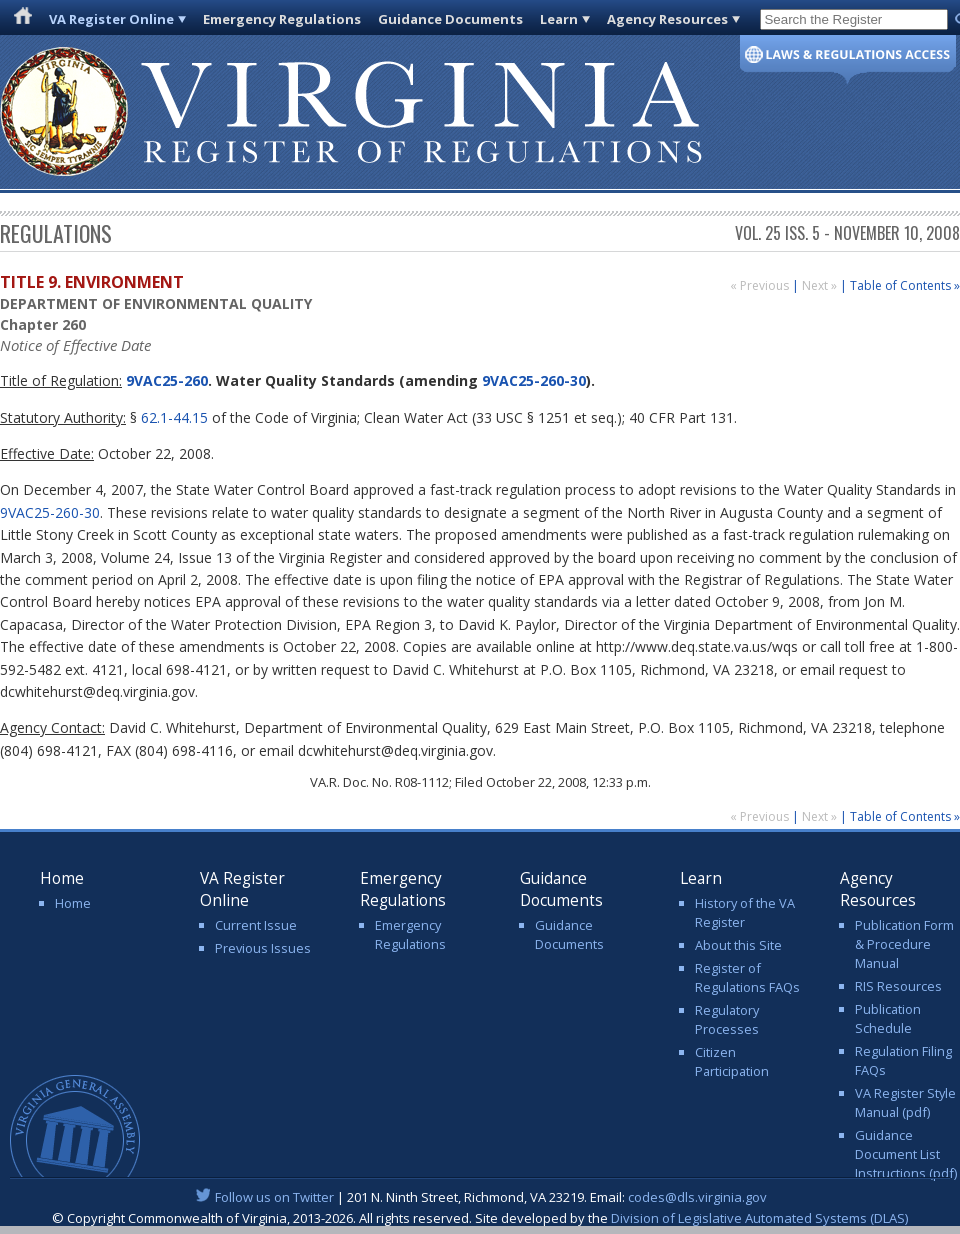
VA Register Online (111, 19)
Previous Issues (263, 948)
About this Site (738, 945)
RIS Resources (898, 986)
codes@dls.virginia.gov (697, 1197)
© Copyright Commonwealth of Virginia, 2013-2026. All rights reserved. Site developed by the (480, 1218)
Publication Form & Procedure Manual (904, 944)
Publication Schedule (888, 1018)
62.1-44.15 (174, 417)
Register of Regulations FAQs (747, 977)
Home (73, 903)
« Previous (761, 285)
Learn (559, 19)
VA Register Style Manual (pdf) (905, 1102)
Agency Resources (667, 19)
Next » (821, 285)
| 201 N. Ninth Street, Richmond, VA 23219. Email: (480, 1197)
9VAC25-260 (165, 380)
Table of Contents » (905, 285)
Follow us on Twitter (274, 1197)
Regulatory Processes (727, 1019)
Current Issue (256, 925)
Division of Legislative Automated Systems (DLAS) (759, 1218)
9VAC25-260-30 (534, 380)
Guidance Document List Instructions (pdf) (906, 1154)
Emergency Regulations (282, 19)
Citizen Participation (732, 1061)
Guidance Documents (450, 19)
